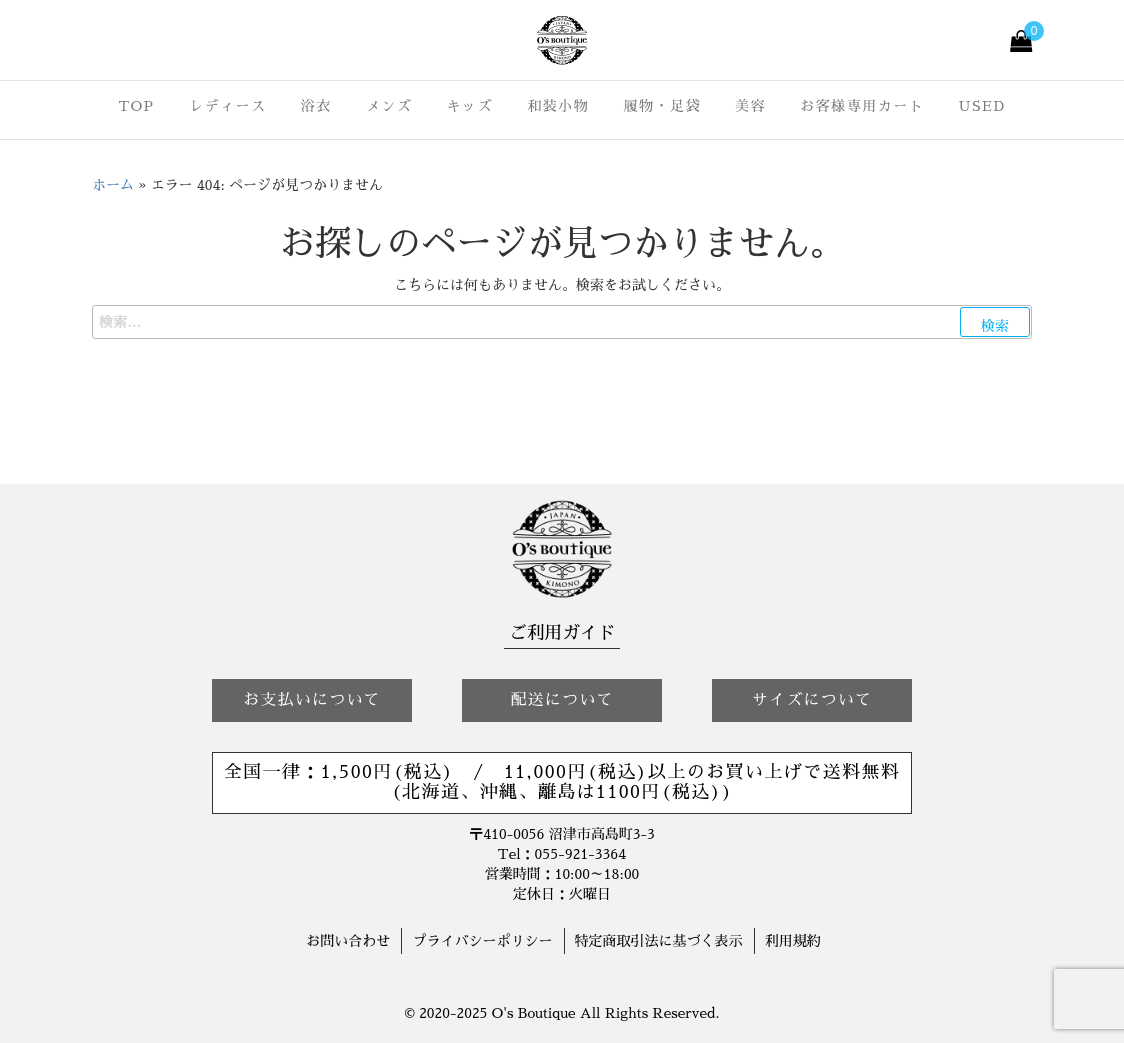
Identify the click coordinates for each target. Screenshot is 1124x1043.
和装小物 (558, 106)
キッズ (470, 106)
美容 (750, 106)
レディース (228, 106)
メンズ (389, 106)
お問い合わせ (348, 941)
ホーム (113, 185)
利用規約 (793, 941)
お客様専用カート (862, 106)
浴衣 (316, 106)
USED (982, 106)
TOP (136, 106)
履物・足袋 (662, 106)
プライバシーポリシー (482, 941)
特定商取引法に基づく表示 (659, 941)
